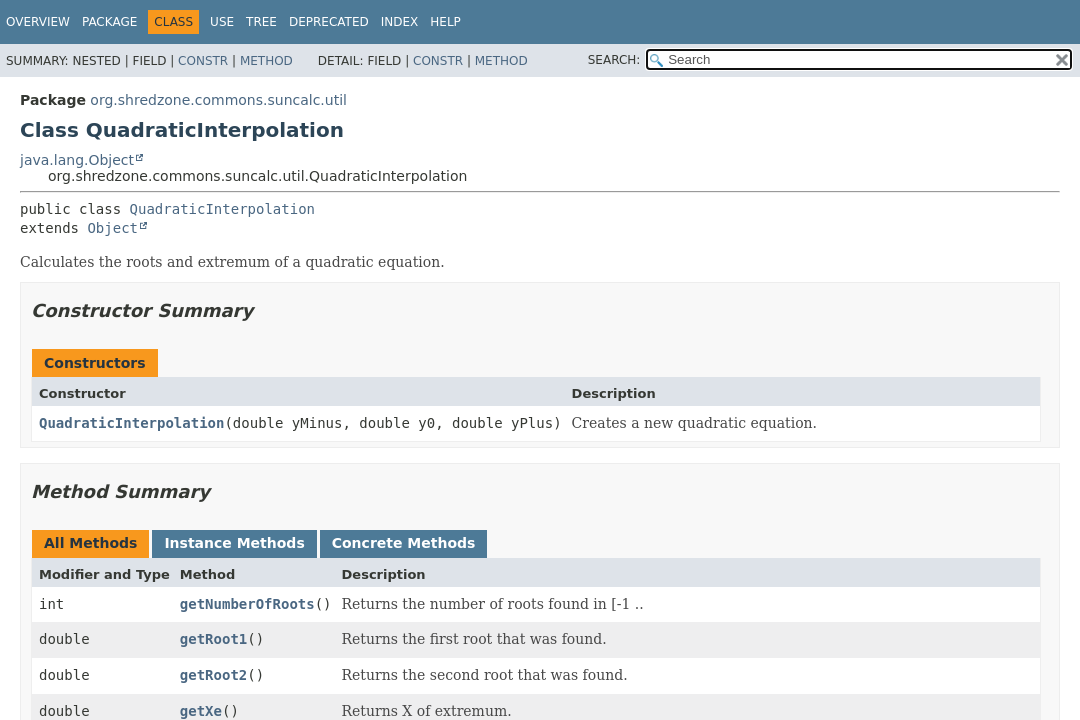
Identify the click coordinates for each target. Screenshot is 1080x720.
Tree (261, 22)
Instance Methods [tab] (234, 543)
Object (112, 228)
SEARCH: (614, 60)
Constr (203, 61)
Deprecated (329, 22)
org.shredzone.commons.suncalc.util (218, 100)
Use (222, 22)
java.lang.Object (77, 160)
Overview (38, 22)
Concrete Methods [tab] (404, 543)
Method (266, 61)
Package (109, 22)
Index (400, 22)
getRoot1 (213, 639)
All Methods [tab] (90, 543)
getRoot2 (213, 675)
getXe (201, 711)
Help (445, 22)
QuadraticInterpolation (222, 209)
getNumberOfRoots (247, 604)
